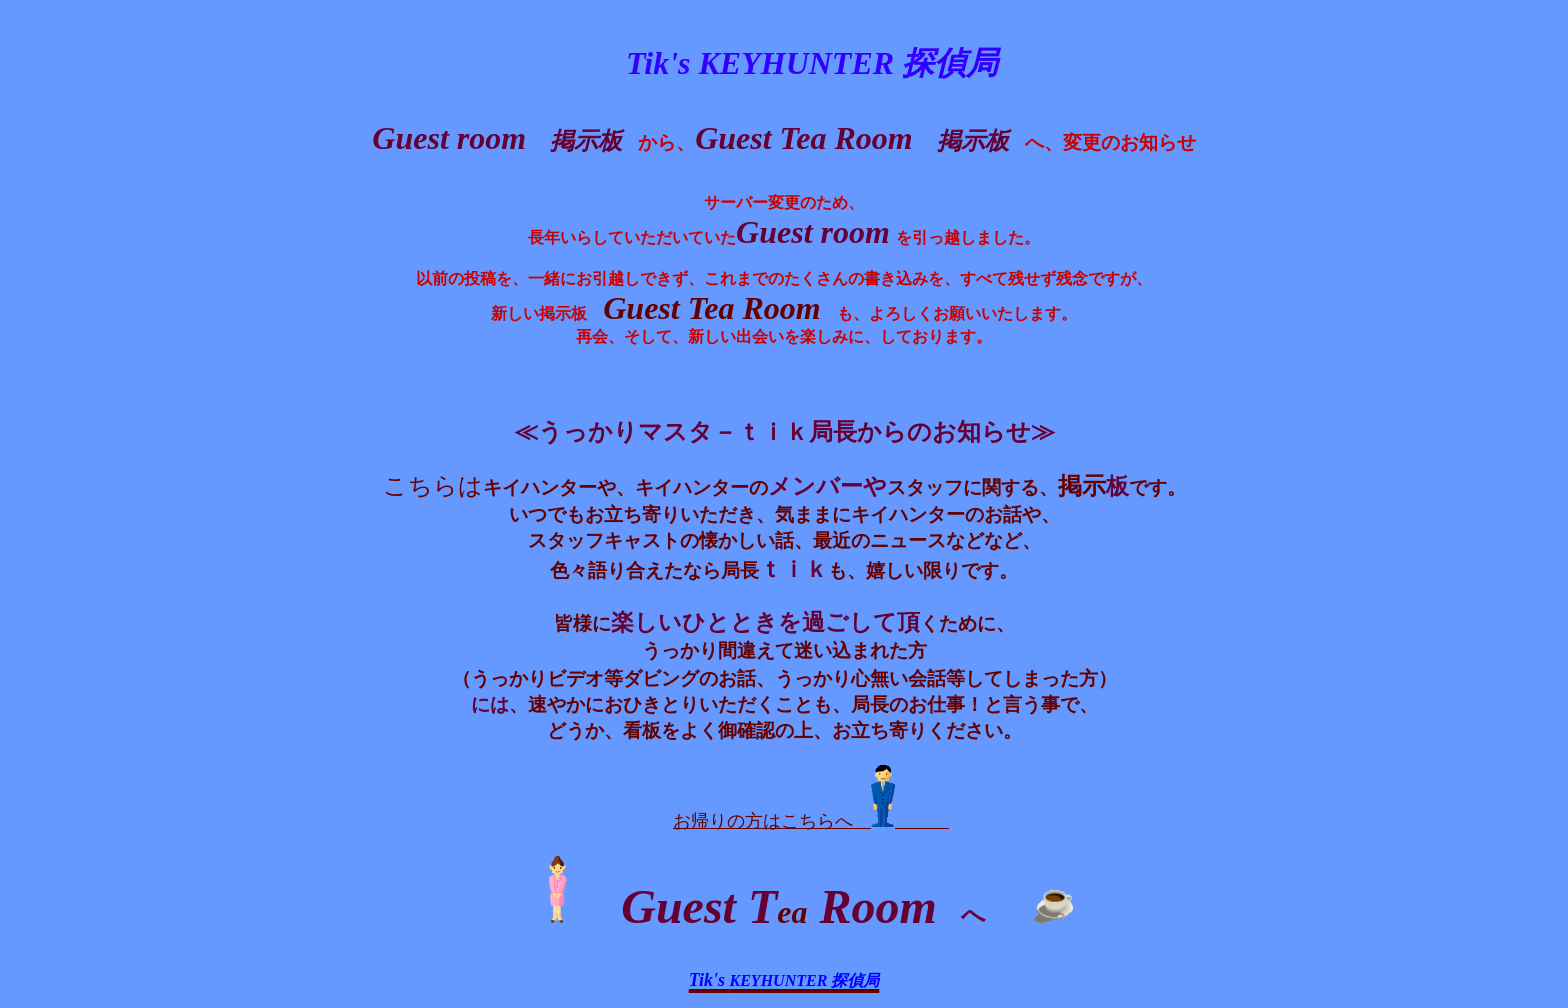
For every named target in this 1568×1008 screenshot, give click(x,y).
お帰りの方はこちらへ (811, 821)
